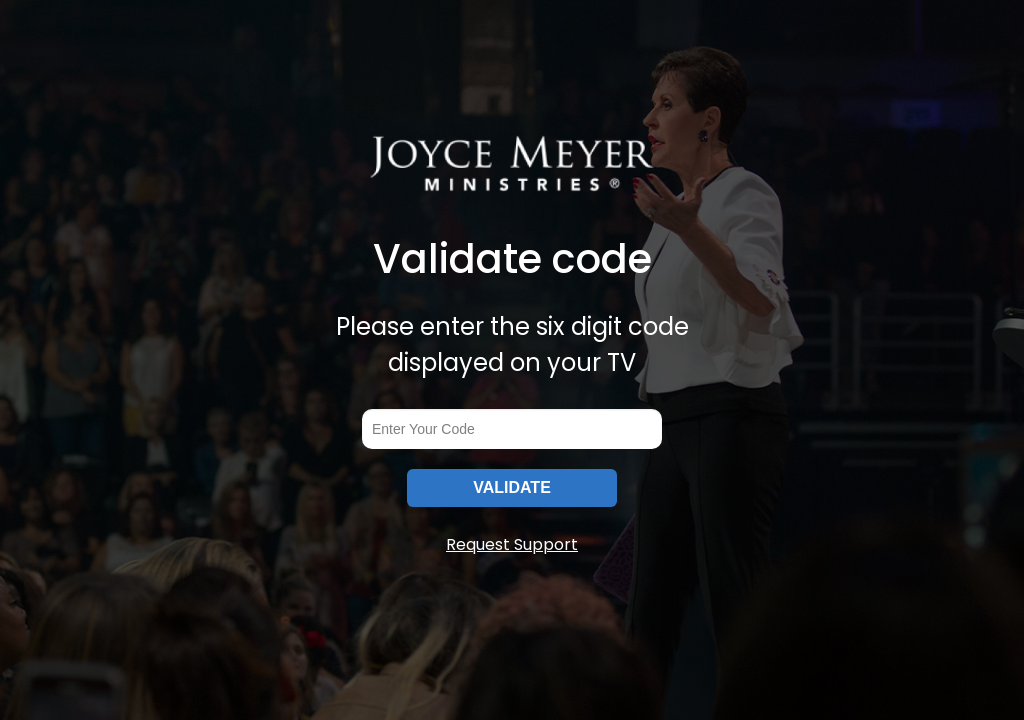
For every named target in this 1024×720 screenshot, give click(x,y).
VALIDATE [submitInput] (512, 487)
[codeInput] (512, 429)
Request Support (512, 544)
